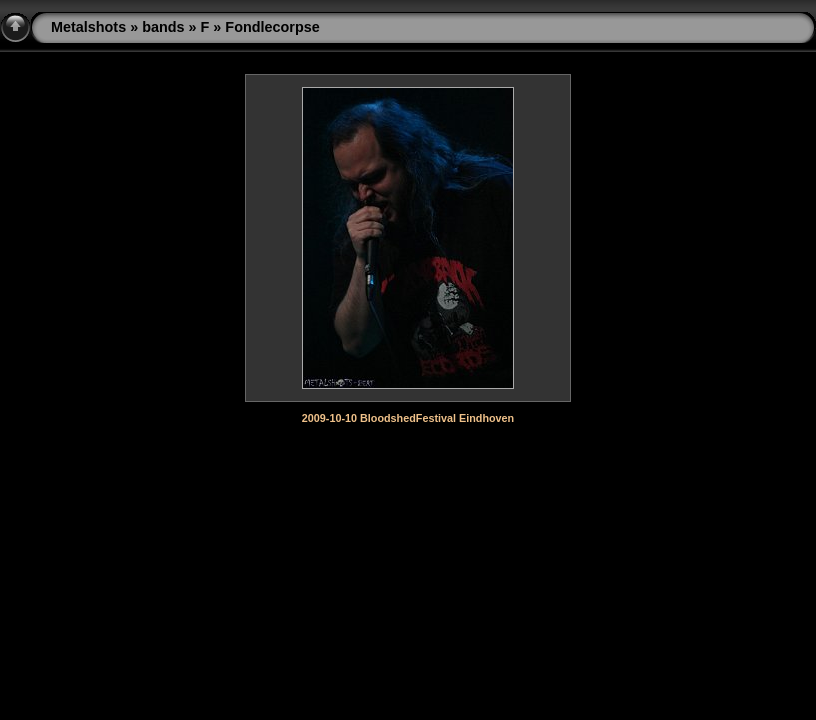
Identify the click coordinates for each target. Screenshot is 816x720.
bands (163, 27)
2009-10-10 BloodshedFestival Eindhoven (408, 418)
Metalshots (88, 27)
